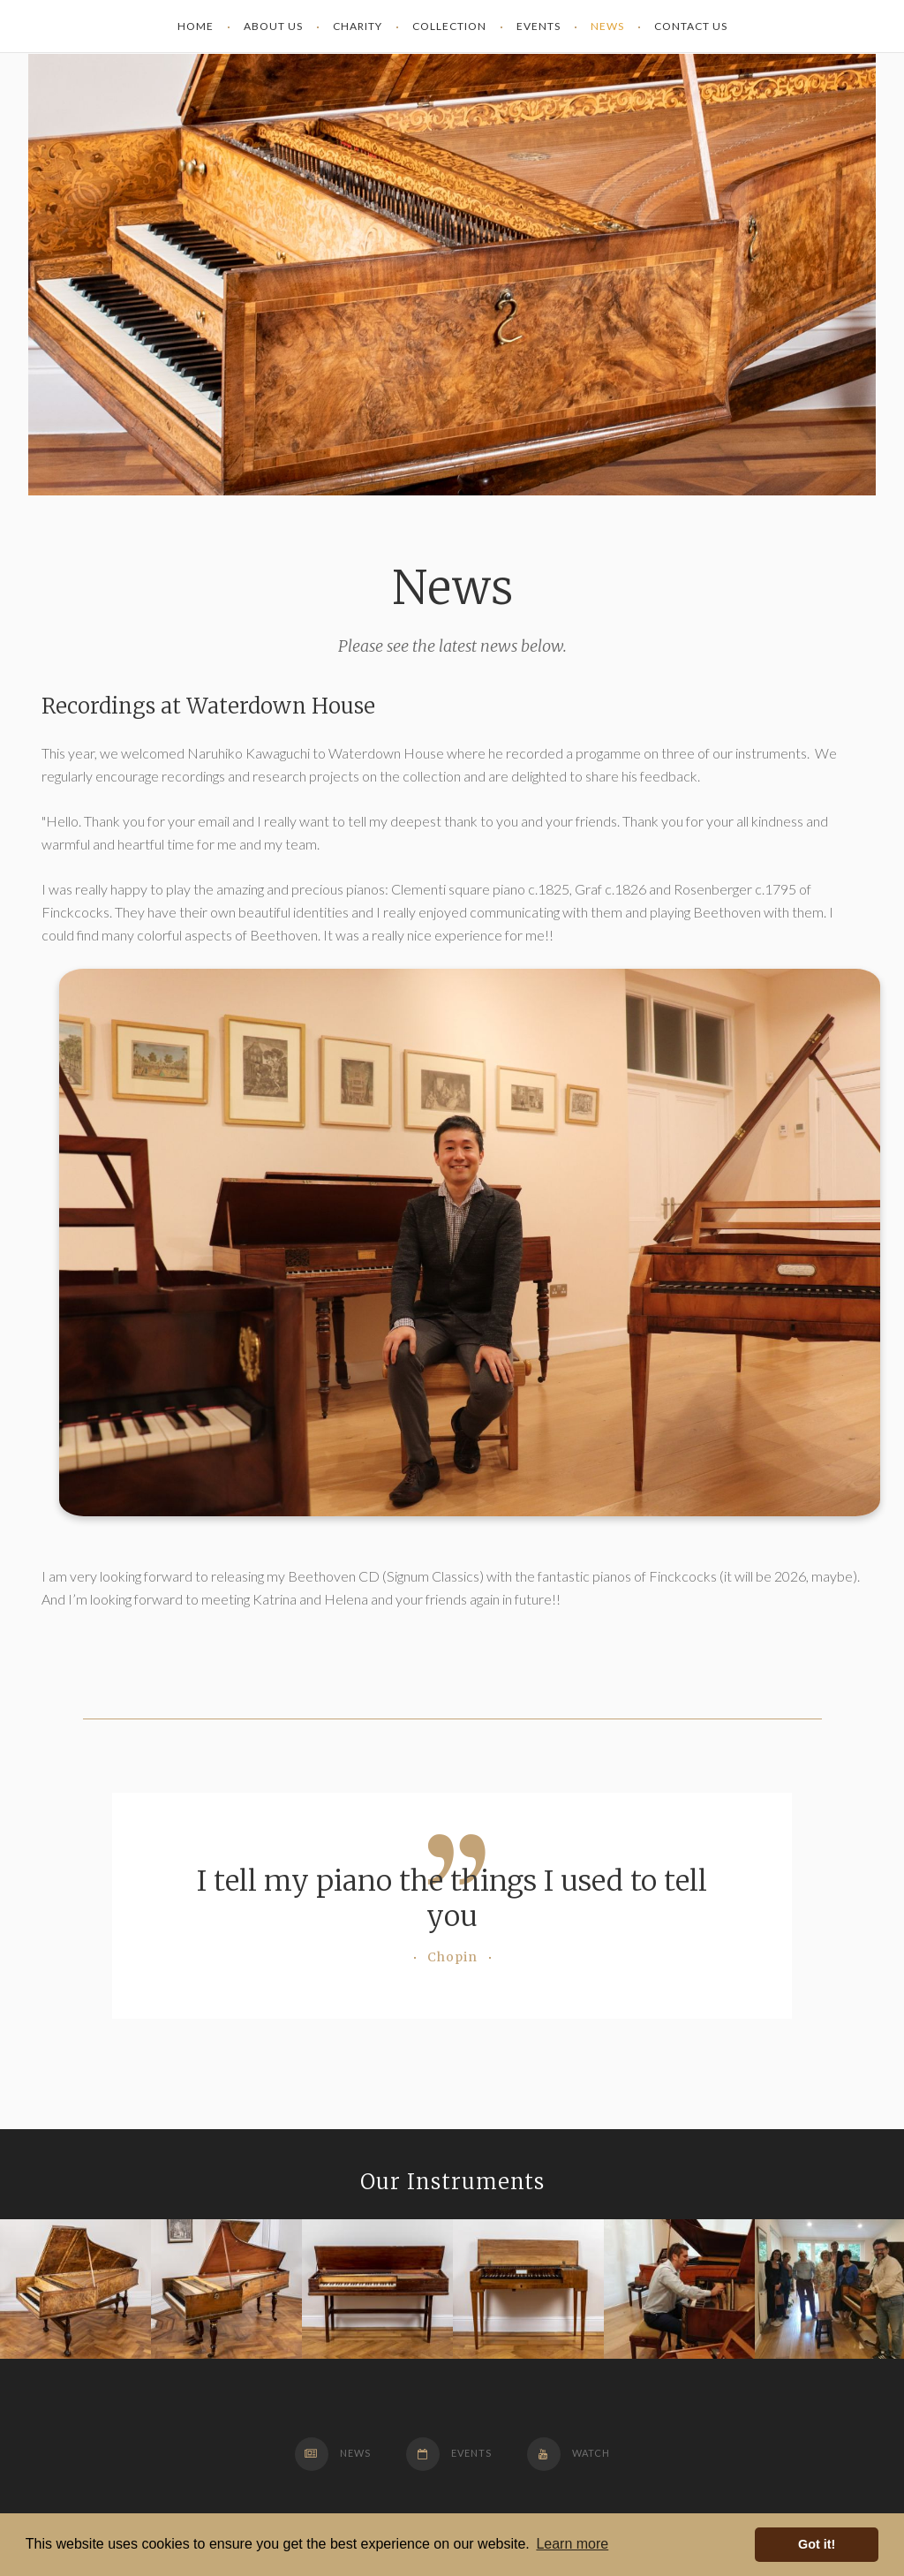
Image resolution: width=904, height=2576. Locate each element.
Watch (568, 2453)
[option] (75, 2289)
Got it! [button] (816, 2544)
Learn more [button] (572, 2543)
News (333, 2453)
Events (449, 2453)
